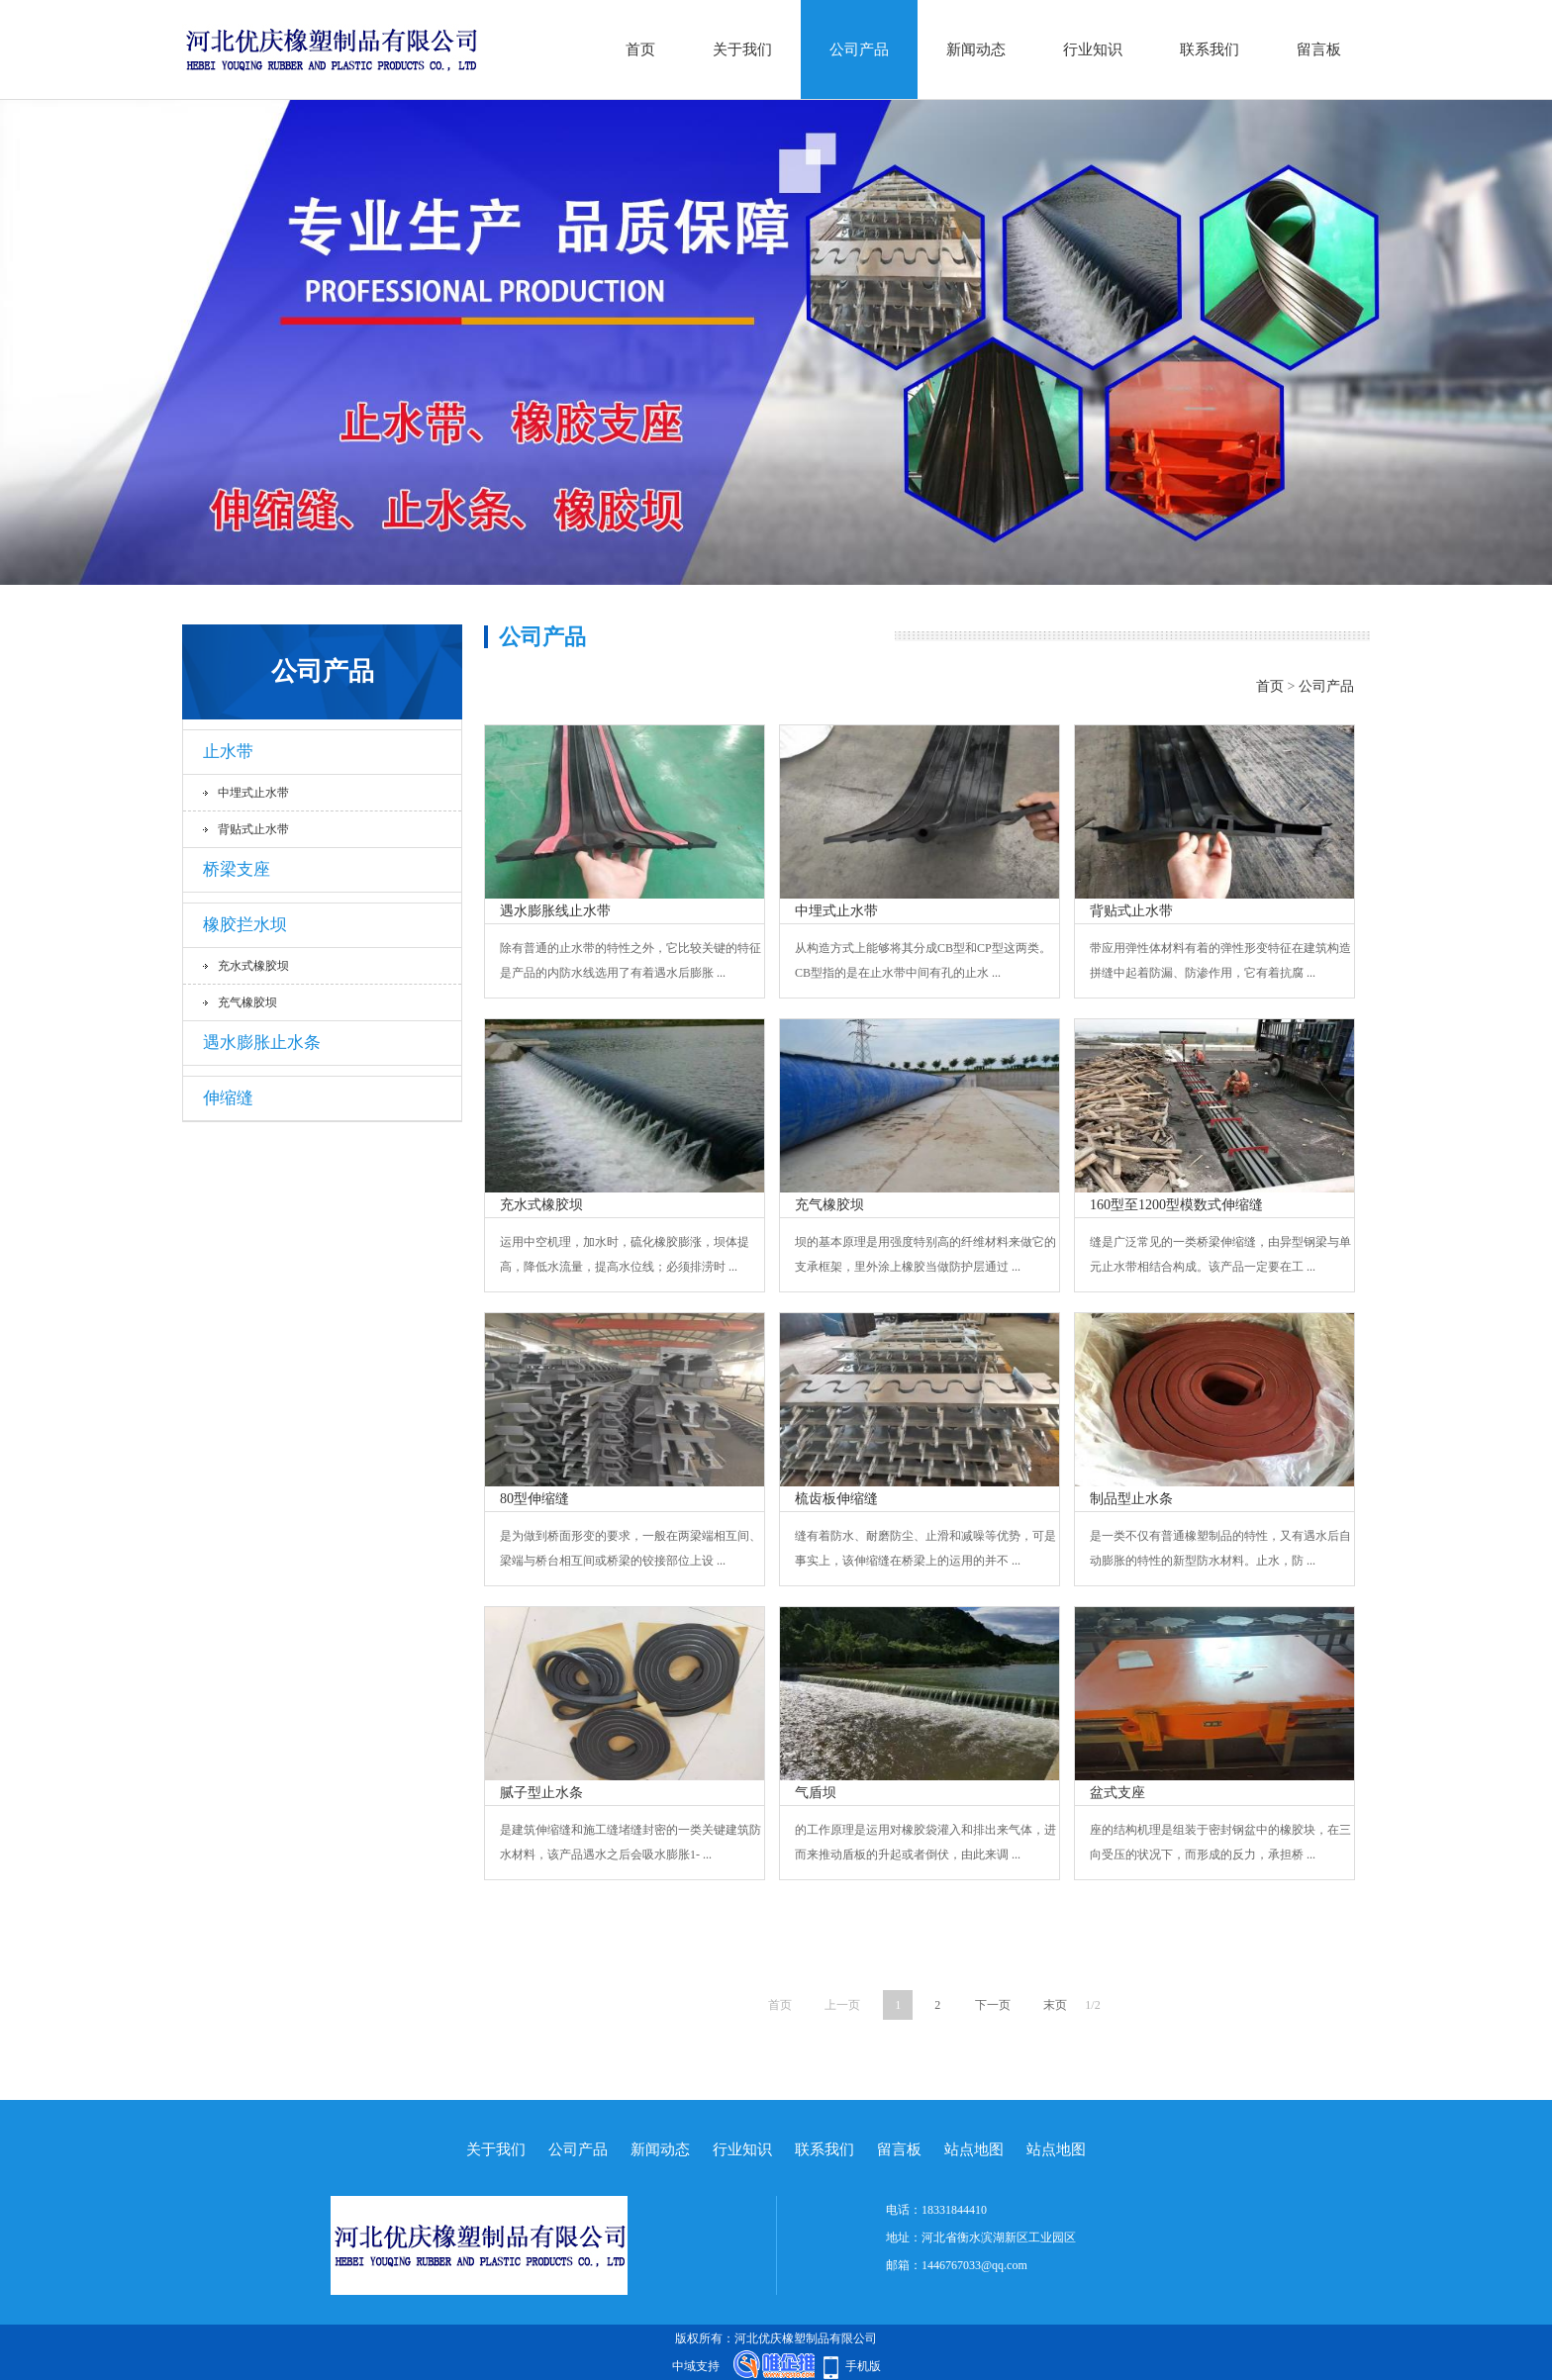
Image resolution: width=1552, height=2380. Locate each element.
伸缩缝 (228, 1098)
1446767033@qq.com (974, 2265)
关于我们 (742, 49)
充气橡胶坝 (247, 1002)
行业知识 (1092, 49)
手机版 (863, 2366)
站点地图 (974, 2149)
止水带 (228, 751)
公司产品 (859, 49)
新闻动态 (976, 49)
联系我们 (1209, 49)
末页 (1055, 2005)
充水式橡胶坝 (253, 966)
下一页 (993, 2005)
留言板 (1319, 49)
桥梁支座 (236, 869)
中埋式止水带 (253, 793)
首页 (640, 49)
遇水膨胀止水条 (262, 1042)
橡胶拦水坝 (245, 924)
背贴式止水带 (253, 829)
